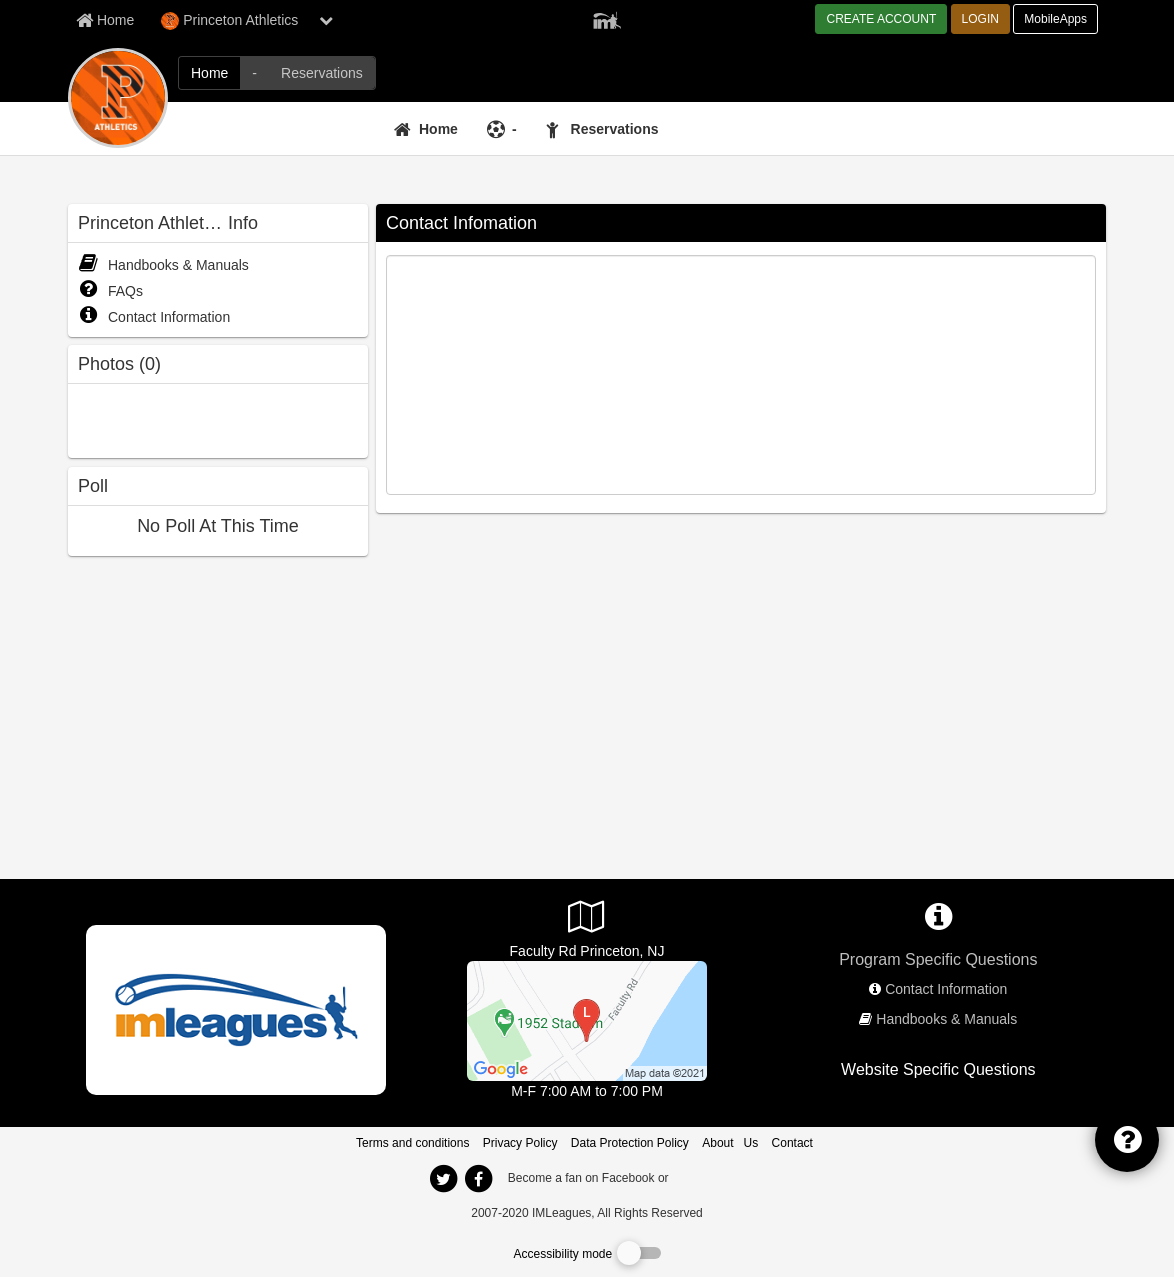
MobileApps (1055, 19)
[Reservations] (605, 129)
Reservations (615, 129)
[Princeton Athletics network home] (209, 73)
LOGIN (980, 19)
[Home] (428, 129)
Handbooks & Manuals (163, 265)
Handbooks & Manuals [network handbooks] (946, 1019)
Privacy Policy (520, 1143)
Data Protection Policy (630, 1143)
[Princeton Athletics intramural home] (254, 73)
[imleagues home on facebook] (478, 1179)
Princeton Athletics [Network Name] (229, 21)
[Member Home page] (105, 20)
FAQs (110, 291)
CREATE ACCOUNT (881, 19)
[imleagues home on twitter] (443, 1179)
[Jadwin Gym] (587, 1020)
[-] (504, 129)
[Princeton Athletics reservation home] (322, 73)
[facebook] (712, 1177)
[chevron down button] (326, 20)
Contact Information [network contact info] (946, 989)
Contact (792, 1143)
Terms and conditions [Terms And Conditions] (412, 1143)
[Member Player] (607, 18)
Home (438, 129)
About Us (730, 1143)
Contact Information (154, 317)
